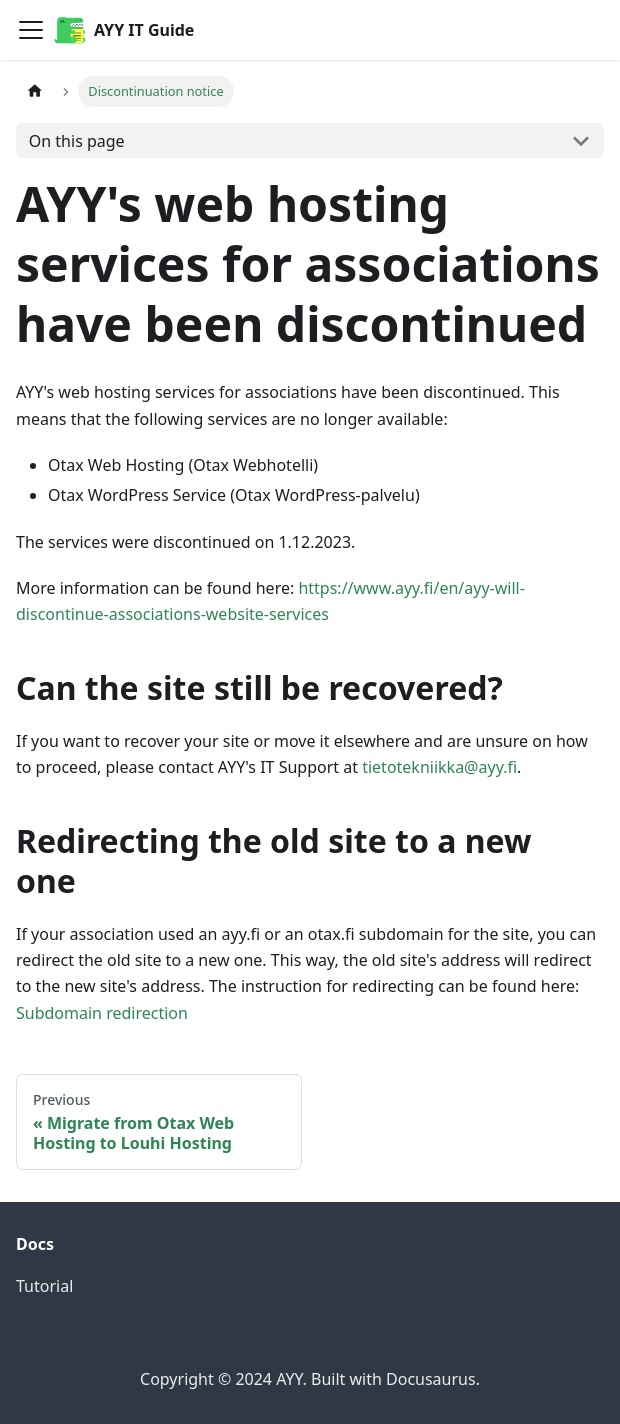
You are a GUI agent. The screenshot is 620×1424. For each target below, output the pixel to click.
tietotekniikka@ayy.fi (439, 767)
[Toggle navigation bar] (31, 30)
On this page (77, 141)
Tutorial (44, 1286)
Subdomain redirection (102, 1013)
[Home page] (35, 91)
